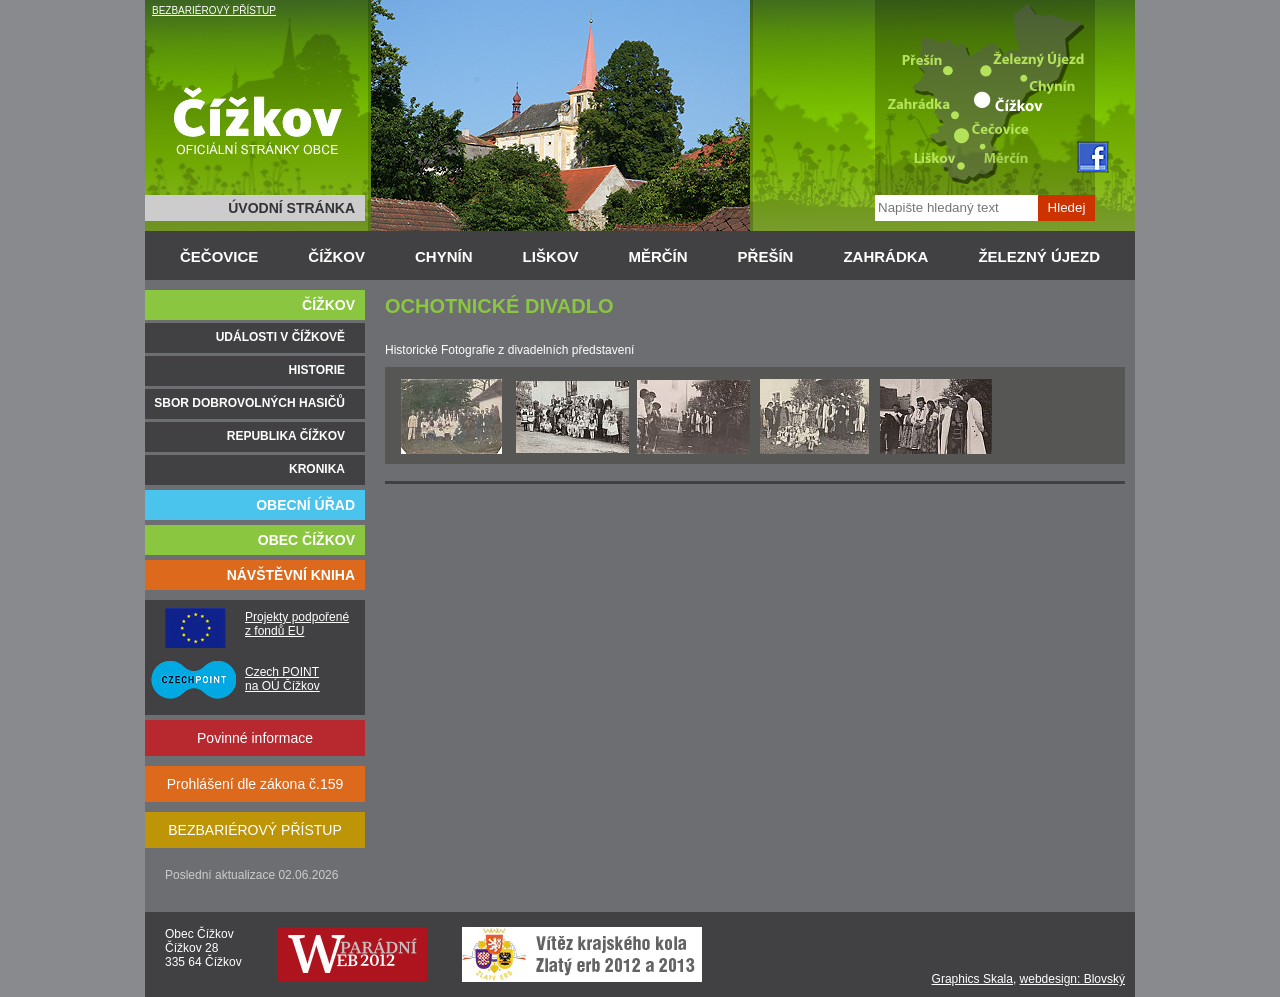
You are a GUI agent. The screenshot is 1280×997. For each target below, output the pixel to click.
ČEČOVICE (219, 256)
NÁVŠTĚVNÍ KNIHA (291, 575)
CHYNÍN (444, 256)
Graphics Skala (972, 979)
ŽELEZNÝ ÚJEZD (1039, 256)
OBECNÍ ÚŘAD (305, 505)
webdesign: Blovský (1072, 979)
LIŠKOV (551, 256)
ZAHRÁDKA (885, 256)
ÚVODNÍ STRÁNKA (291, 208)
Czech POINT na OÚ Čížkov (282, 679)
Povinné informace (255, 738)
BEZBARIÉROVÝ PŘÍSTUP (214, 10)
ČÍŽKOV (336, 256)
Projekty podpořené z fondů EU (297, 624)
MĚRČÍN (657, 256)
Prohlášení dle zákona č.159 (255, 784)
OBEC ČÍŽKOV (306, 540)
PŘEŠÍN (766, 256)
